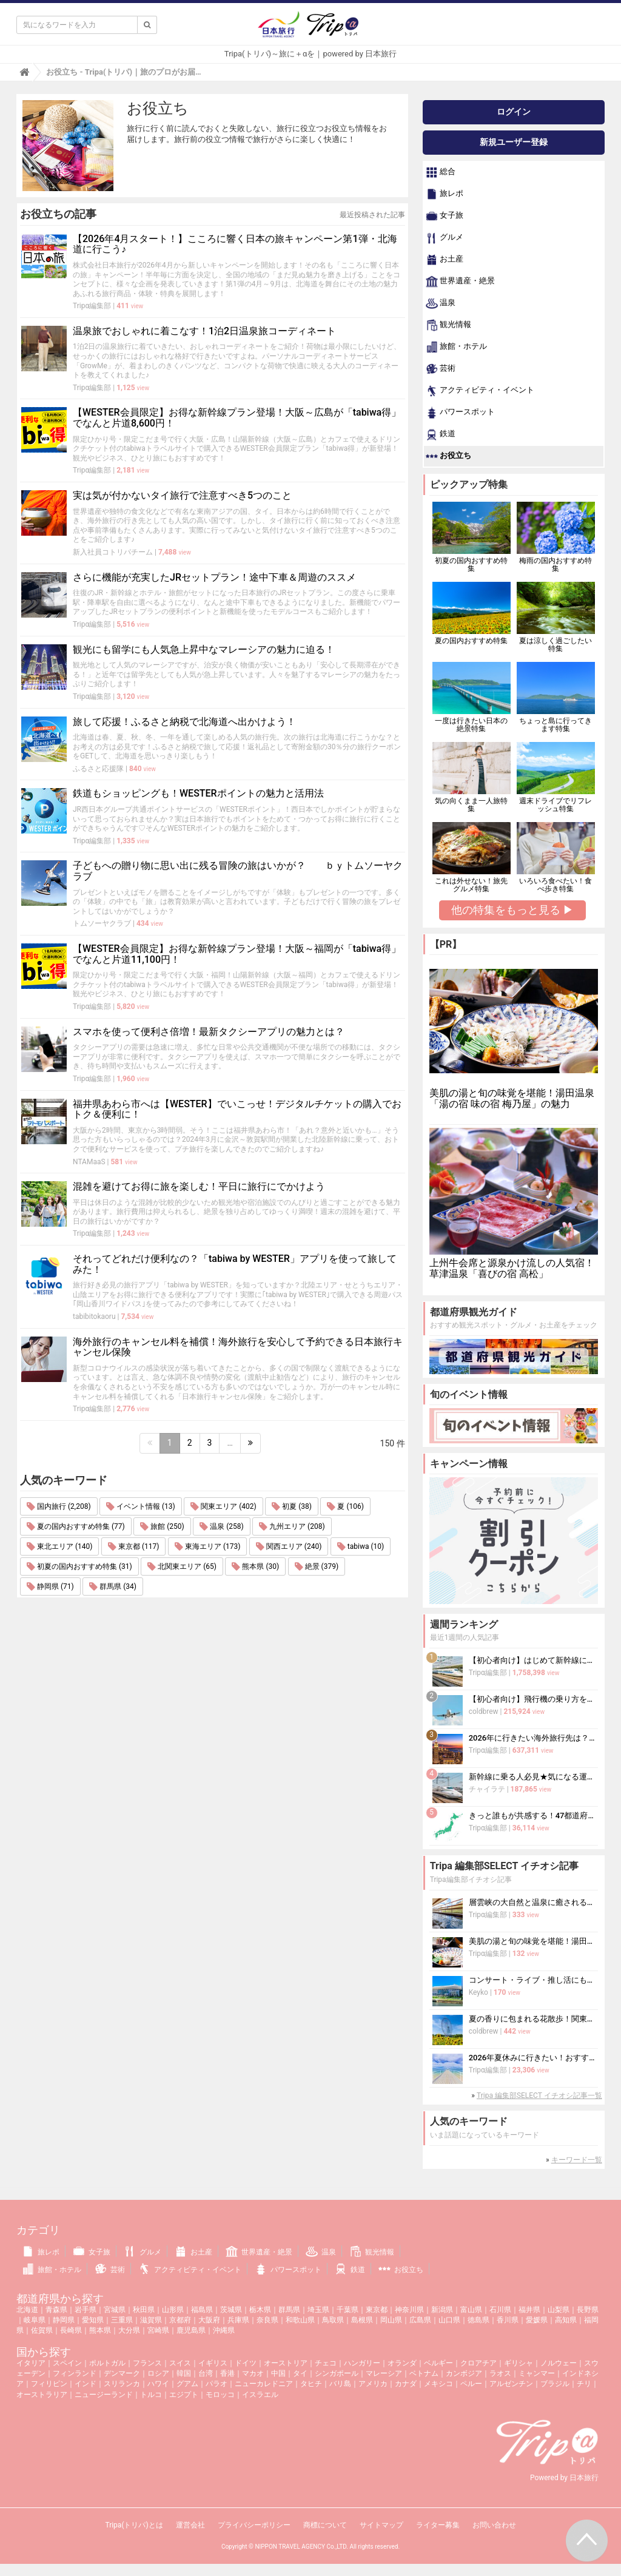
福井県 (529, 2309)
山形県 (173, 2309)
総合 (440, 172)
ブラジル (554, 2383)
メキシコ (438, 2383)
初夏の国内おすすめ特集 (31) (79, 1566)
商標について (325, 2525)
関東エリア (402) (223, 1506)
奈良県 (267, 2320)
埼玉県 (318, 2309)
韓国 (183, 2373)
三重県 (122, 2320)
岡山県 (391, 2320)
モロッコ (220, 2394)
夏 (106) (345, 1506)
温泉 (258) (221, 1526)
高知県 (566, 2320)
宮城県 (115, 2309)
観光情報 (448, 325)
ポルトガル (107, 2363)
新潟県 (442, 2309)
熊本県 (100, 2330)
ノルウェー (558, 2363)
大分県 (129, 2330)
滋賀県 (151, 2320)
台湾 (205, 2373)
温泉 (440, 303)
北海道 (27, 2309)
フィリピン (49, 2383)
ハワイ (158, 2383)
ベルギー (438, 2363)
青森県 (56, 2309)
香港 (227, 2373)
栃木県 (260, 2309)
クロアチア (478, 2363)
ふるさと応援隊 (98, 768)
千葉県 (347, 2309)
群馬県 (289, 2309)
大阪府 (209, 2320)
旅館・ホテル (456, 347)
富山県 (471, 2309)
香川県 (508, 2320)
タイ (300, 2373)
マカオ (253, 2373)
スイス (180, 2363)
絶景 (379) (316, 1566)
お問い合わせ (494, 2525)
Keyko (478, 1992)
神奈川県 (409, 2309)
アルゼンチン (511, 2383)
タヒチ (311, 2383)
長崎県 (71, 2330)
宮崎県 (158, 2330)
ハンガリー (362, 2363)
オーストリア (285, 2363)
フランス (147, 2363)
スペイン (67, 2363)
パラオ (216, 2383)
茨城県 (231, 2309)
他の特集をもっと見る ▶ (512, 909)
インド (85, 2383)
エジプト (183, 2394)
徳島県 (478, 2320)
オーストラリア (41, 2394)
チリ (584, 2383)
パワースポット (460, 412)
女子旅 (444, 216)
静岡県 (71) (50, 1586)
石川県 (500, 2309)
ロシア (158, 2373)
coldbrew (483, 1711)
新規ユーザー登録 (514, 142)
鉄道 (440, 434)
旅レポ (444, 194)
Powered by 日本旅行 (564, 2477)
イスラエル (260, 2394)
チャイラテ (487, 1789)
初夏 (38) (292, 1506)
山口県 (449, 2320)
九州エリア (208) (291, 1526)
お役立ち (448, 456)
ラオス (500, 2373)
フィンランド (74, 2373)
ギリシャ (518, 2363)
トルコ (151, 2394)
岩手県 (85, 2309)
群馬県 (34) (112, 1586)
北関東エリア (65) (182, 1566)
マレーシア (384, 2373)
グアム (187, 2383)
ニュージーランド (104, 2394)
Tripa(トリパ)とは (134, 2525)
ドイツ (246, 2363)
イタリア (30, 2363)
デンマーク (122, 2373)
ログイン (514, 111)
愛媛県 (537, 2320)
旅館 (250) (162, 1526)
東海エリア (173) (207, 1546)
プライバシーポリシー (254, 2525)
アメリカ (373, 2383)
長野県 (588, 2309)
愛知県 (93, 2320)
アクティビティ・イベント (480, 391)
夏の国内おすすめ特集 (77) (76, 1526)
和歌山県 (300, 2320)
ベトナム (423, 2373)
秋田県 (144, 2309)
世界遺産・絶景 (460, 281)
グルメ (444, 238)
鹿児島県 (191, 2330)
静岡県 (64, 2320)
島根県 (362, 2320)
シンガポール (336, 2373)
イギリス (212, 2363)
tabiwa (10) (360, 1546)
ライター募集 (438, 2525)
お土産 (444, 260)
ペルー (471, 2383)
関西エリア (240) (288, 1546)
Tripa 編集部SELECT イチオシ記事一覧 (539, 2095)
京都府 (180, 2320)
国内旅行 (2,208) (59, 1506)
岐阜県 (34, 2320)
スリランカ (122, 2383)
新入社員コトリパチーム (113, 552)
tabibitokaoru (94, 1316)
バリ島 (340, 2383)
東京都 (377, 2309)
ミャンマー (537, 2373)
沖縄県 (224, 2330)
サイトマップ (381, 2525)
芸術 (440, 369)
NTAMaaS (89, 1162)
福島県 (202, 2309)
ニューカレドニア (264, 2383)
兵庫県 (238, 2320)
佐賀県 (42, 2330)
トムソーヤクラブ (102, 923)
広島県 (420, 2320)
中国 (278, 2373)
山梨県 (558, 2309)
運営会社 (190, 2525)
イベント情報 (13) (140, 1506)
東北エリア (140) (59, 1546)
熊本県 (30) (255, 1566)
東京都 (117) (133, 1546)
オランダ (402, 2363)
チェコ (326, 2363)
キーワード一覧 (576, 2160)
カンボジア (464, 2373)
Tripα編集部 (92, 306)
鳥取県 (333, 2320)
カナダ (406, 2383)
